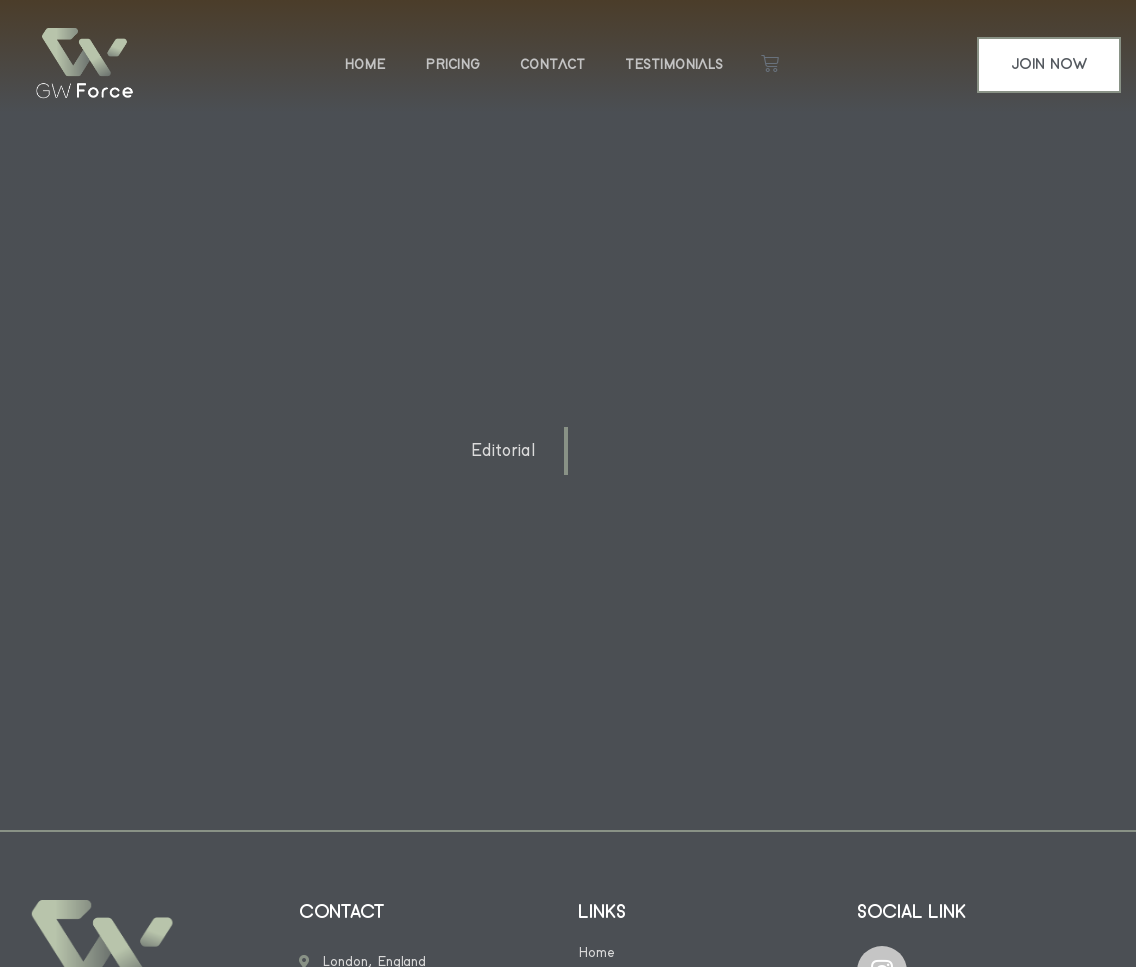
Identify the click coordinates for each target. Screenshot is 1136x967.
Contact (552, 65)
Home (364, 65)
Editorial (503, 451)
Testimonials (674, 65)
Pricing (452, 65)
